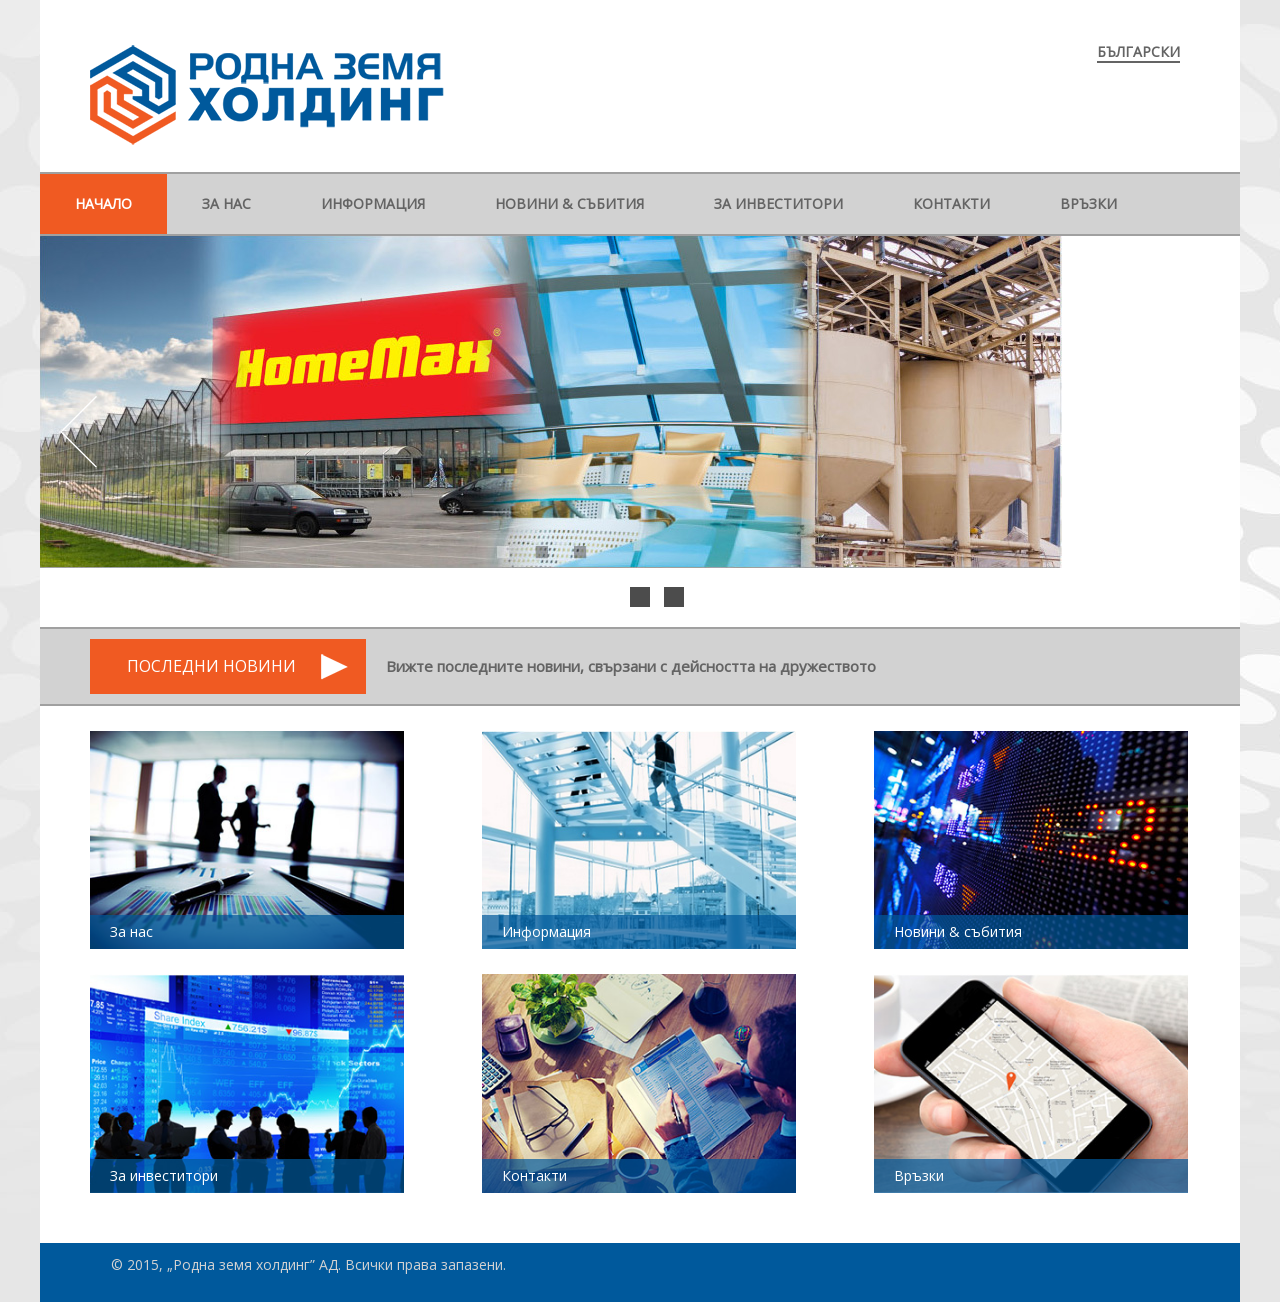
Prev (81, 432)
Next (1199, 432)
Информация (373, 203)
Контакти (951, 203)
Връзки (1088, 203)
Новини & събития (569, 203)
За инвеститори (778, 203)
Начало (103, 203)
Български (1138, 51)
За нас (226, 203)
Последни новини (211, 666)
